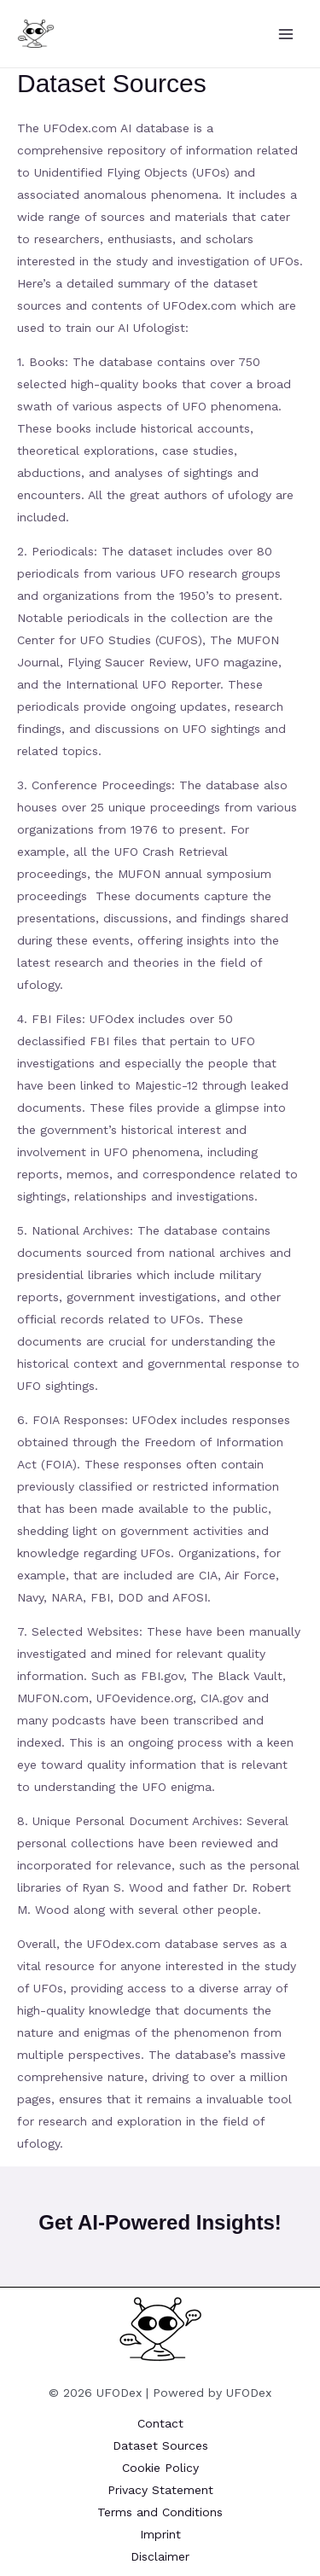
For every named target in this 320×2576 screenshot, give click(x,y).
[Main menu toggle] (285, 33)
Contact (160, 2423)
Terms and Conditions (160, 2512)
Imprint (160, 2534)
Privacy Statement (160, 2490)
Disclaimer (160, 2556)
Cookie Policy (160, 2467)
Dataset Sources (160, 2445)
